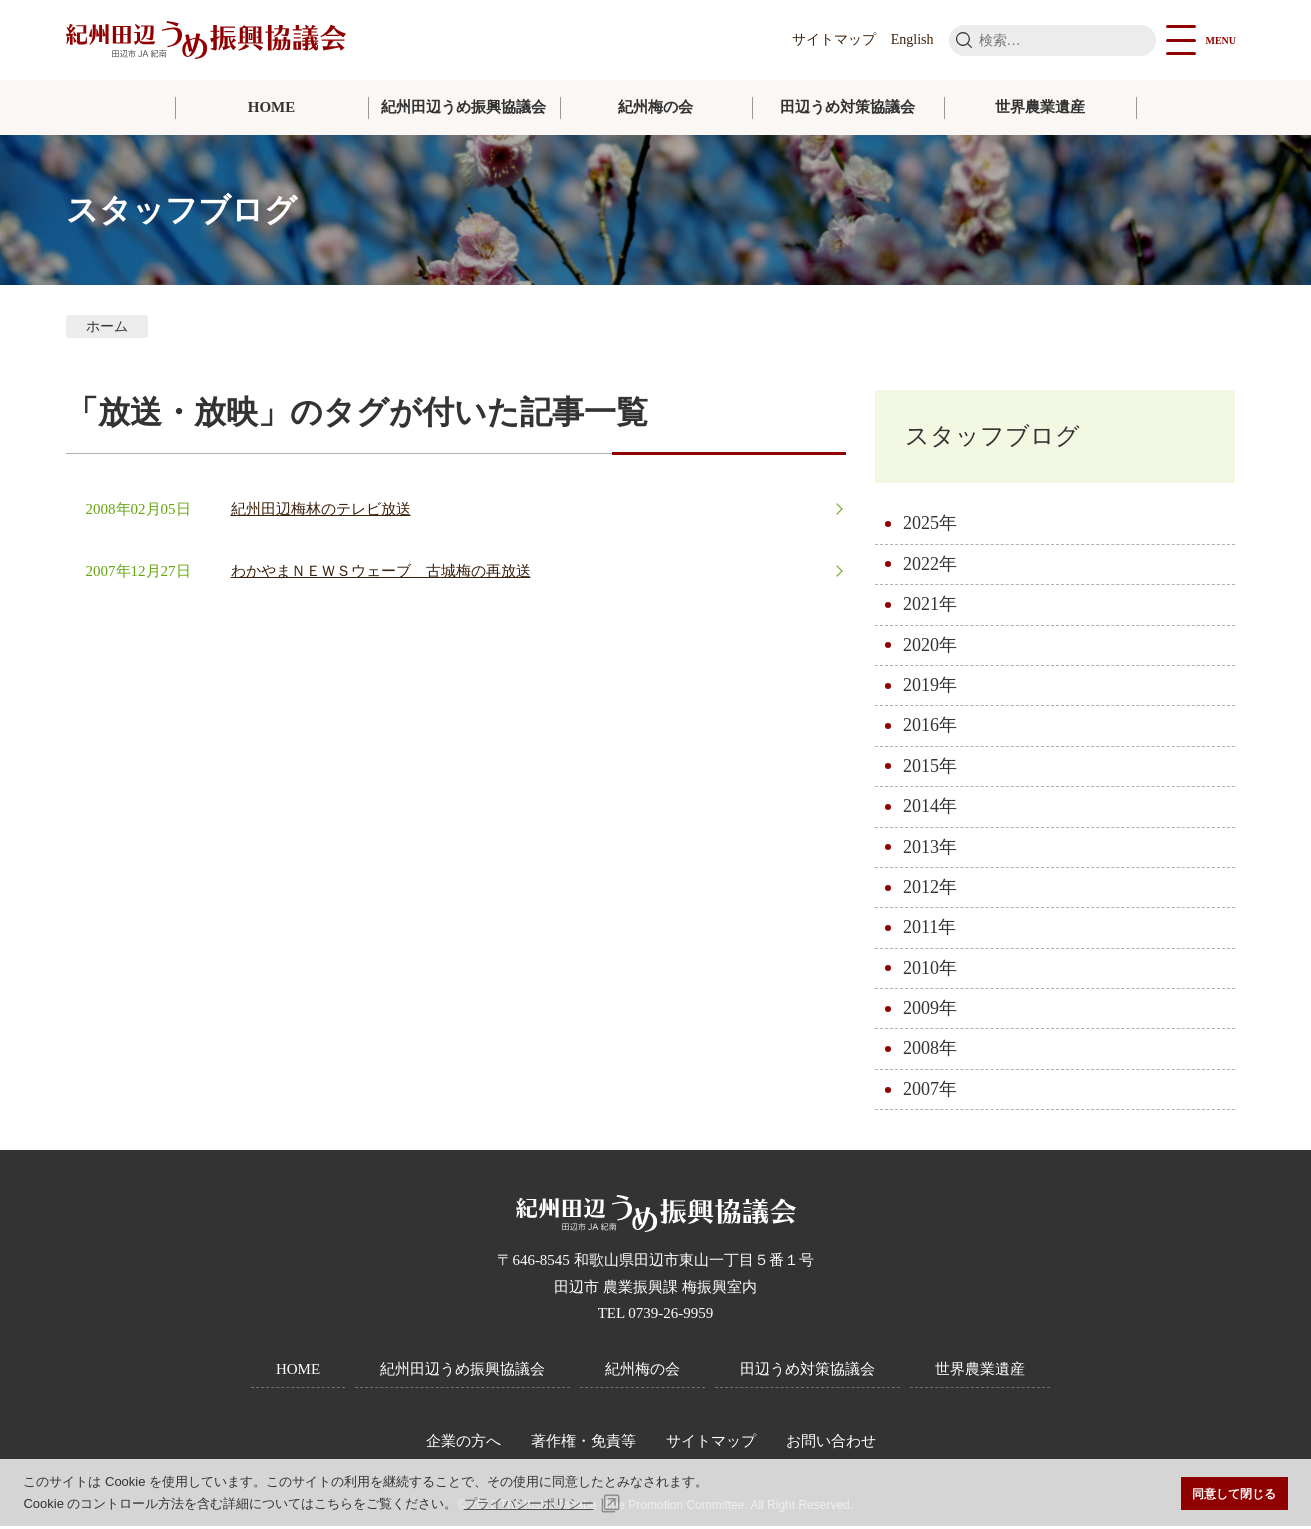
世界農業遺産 (1040, 107)
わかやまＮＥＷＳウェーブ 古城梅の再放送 (381, 571)
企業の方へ (463, 1444)
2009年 (930, 1011)
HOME (272, 107)
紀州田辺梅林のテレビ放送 (321, 509)
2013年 (930, 850)
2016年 (930, 728)
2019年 (930, 688)
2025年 (930, 526)
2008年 (930, 1052)
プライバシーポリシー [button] (529, 1503)
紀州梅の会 (655, 107)
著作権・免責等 (583, 1444)
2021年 (930, 607)
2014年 (930, 809)
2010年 (930, 971)
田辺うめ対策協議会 (847, 107)
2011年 (929, 930)
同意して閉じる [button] (1234, 1493)
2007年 (930, 1092)
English (912, 39)
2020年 (930, 648)
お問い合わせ (831, 1444)
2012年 (930, 890)
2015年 (930, 769)
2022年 (930, 567)
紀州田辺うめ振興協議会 (463, 107)
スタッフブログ (999, 437)
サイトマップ (834, 39)
